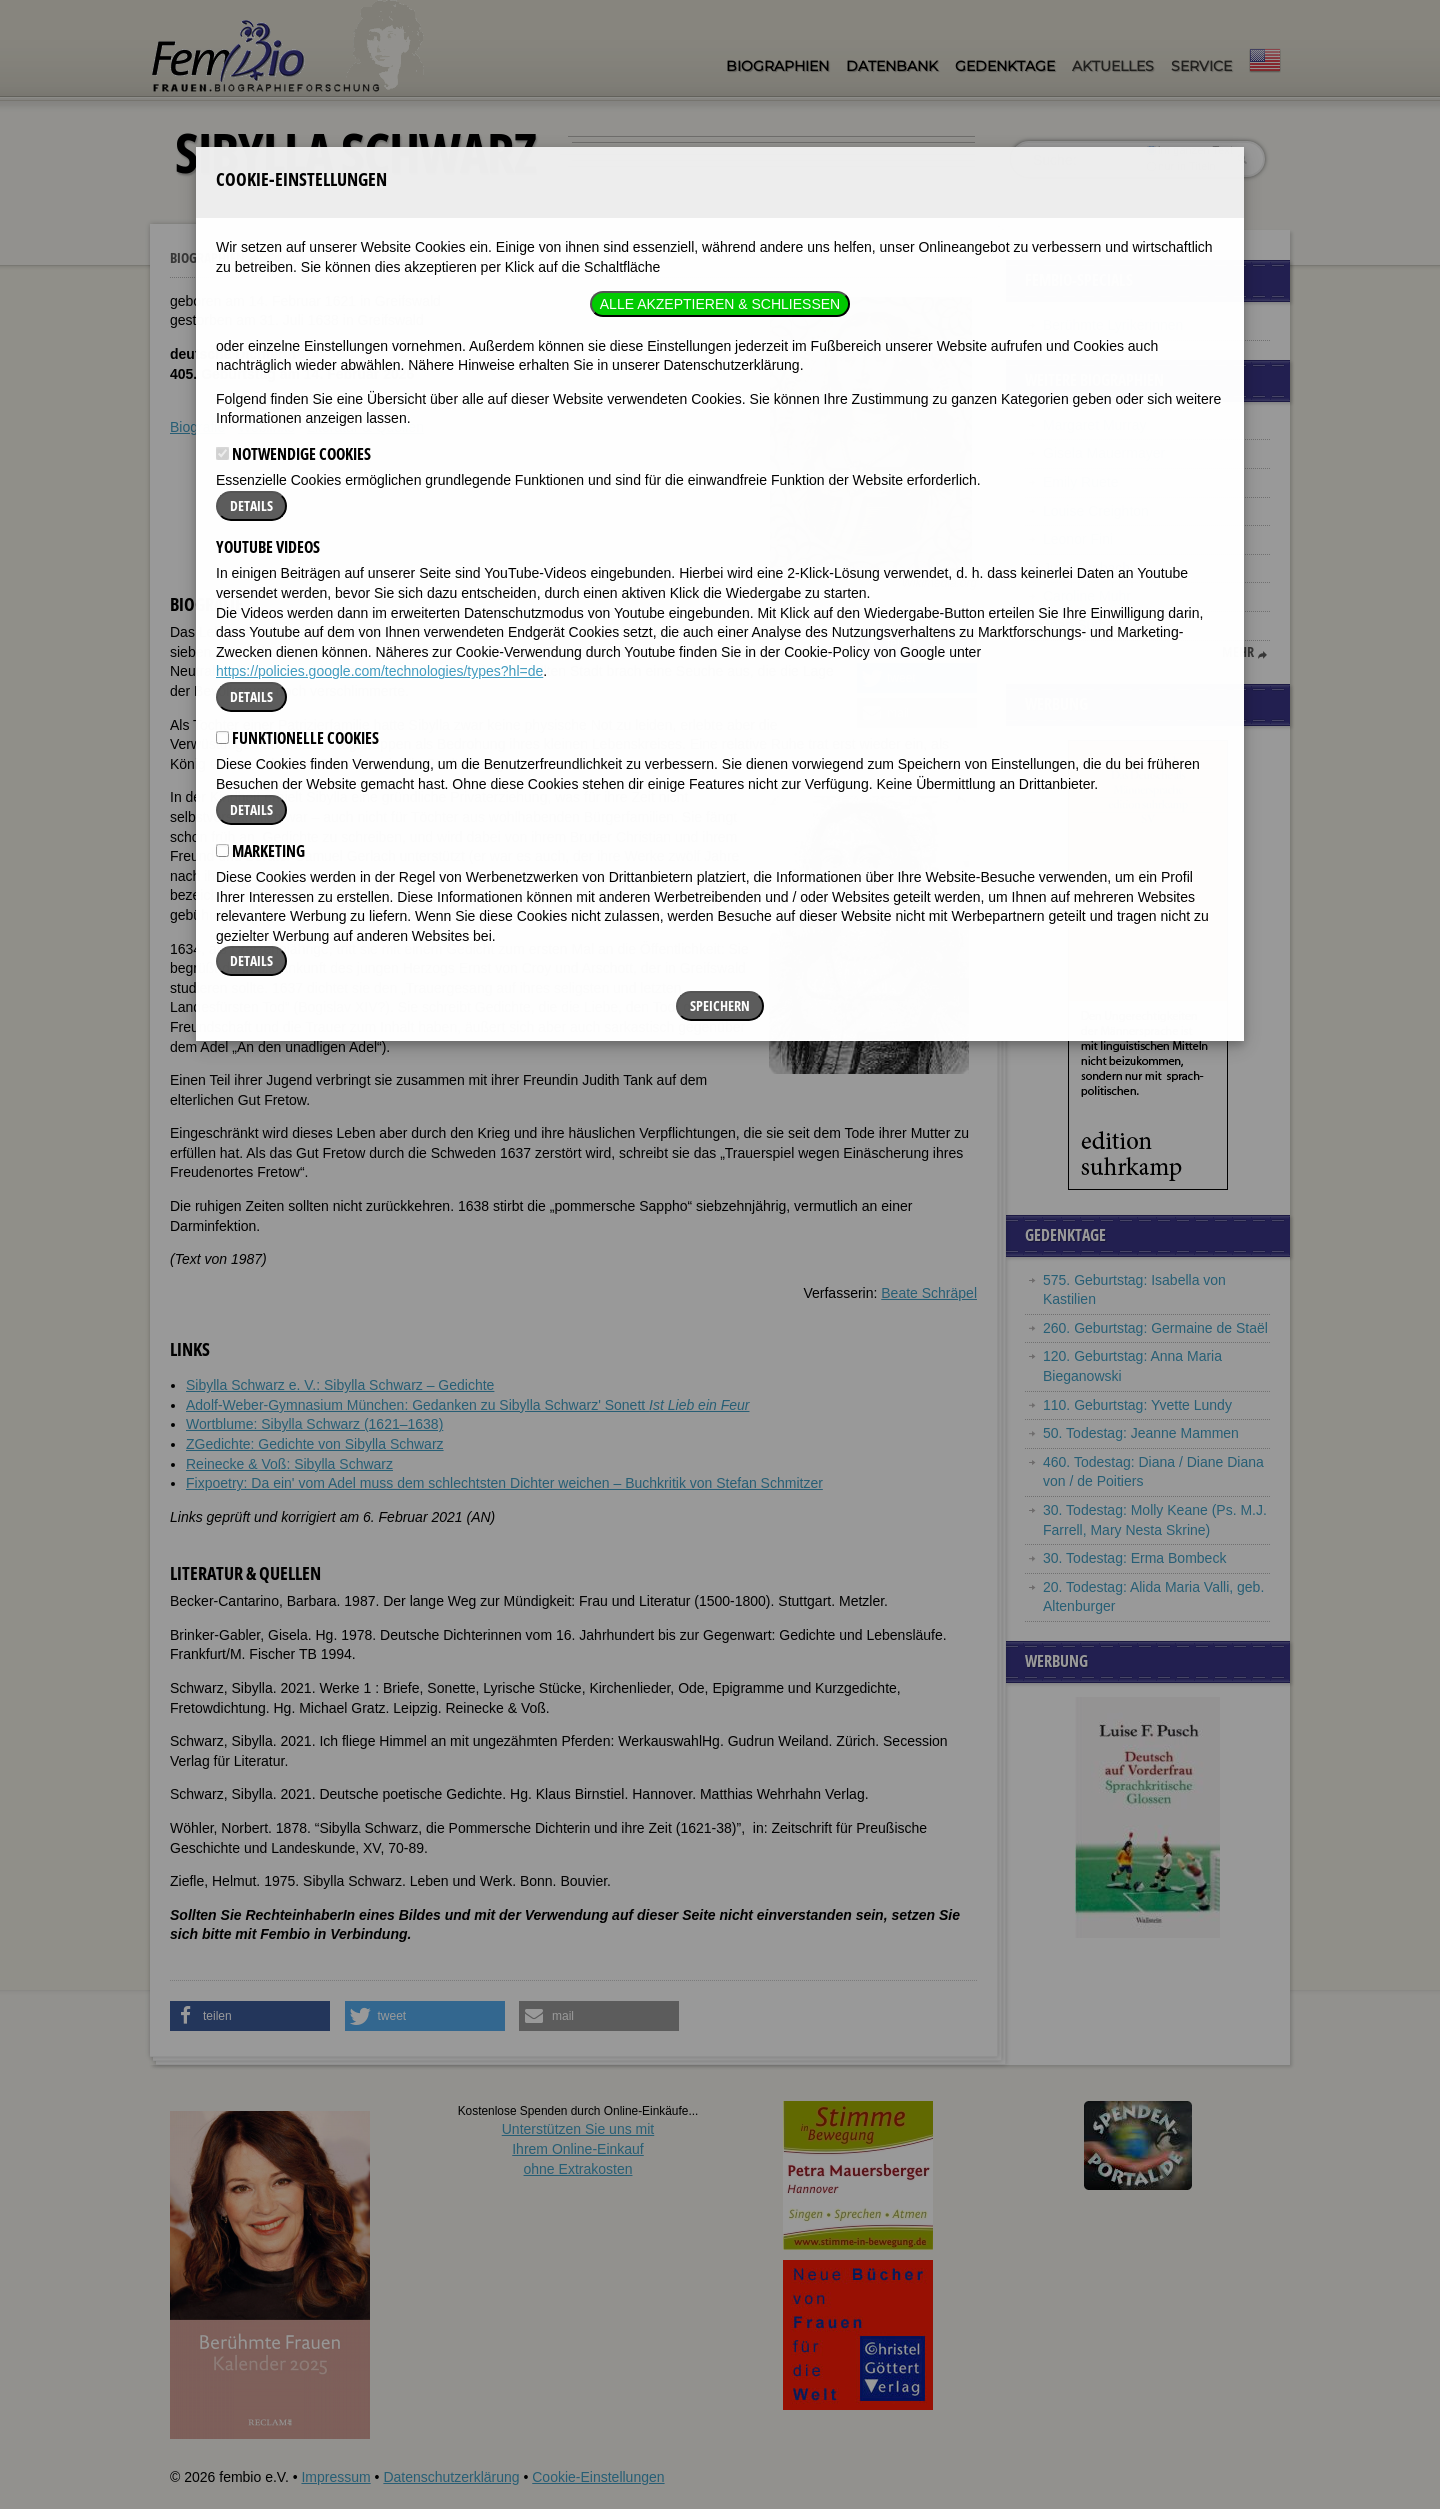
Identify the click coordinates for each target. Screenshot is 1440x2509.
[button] (917, 643)
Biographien (777, 66)
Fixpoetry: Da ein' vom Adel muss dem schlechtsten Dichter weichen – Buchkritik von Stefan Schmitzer (504, 1483)
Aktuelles (1113, 66)
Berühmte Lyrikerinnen (1113, 325)
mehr (1238, 652)
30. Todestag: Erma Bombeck (1134, 1558)
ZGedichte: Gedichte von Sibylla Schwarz (315, 1444)
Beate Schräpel (929, 1293)
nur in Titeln (1181, 166)
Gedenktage (1005, 66)
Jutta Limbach (1086, 568)
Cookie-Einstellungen (598, 2477)
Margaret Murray (1094, 425)
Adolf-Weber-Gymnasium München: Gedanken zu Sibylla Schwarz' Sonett (467, 1405)
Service (1201, 66)
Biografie (197, 427)
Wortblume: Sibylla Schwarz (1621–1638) (314, 1424)
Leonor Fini (1078, 539)
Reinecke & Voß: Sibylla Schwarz (289, 1464)
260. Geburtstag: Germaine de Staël (1155, 1328)
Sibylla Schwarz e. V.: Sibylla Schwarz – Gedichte (340, 1385)
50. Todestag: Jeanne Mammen (1141, 1433)
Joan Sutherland (1094, 625)
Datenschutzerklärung (451, 2477)
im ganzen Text (1190, 150)
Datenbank (892, 66)
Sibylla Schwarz (314, 258)
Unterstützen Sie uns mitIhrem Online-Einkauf (578, 2148)
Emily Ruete (1080, 482)
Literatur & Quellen (365, 427)
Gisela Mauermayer (1104, 453)
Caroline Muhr (1087, 596)
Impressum (335, 2477)
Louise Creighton (1096, 511)
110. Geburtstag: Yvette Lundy (1137, 1405)
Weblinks (266, 427)
